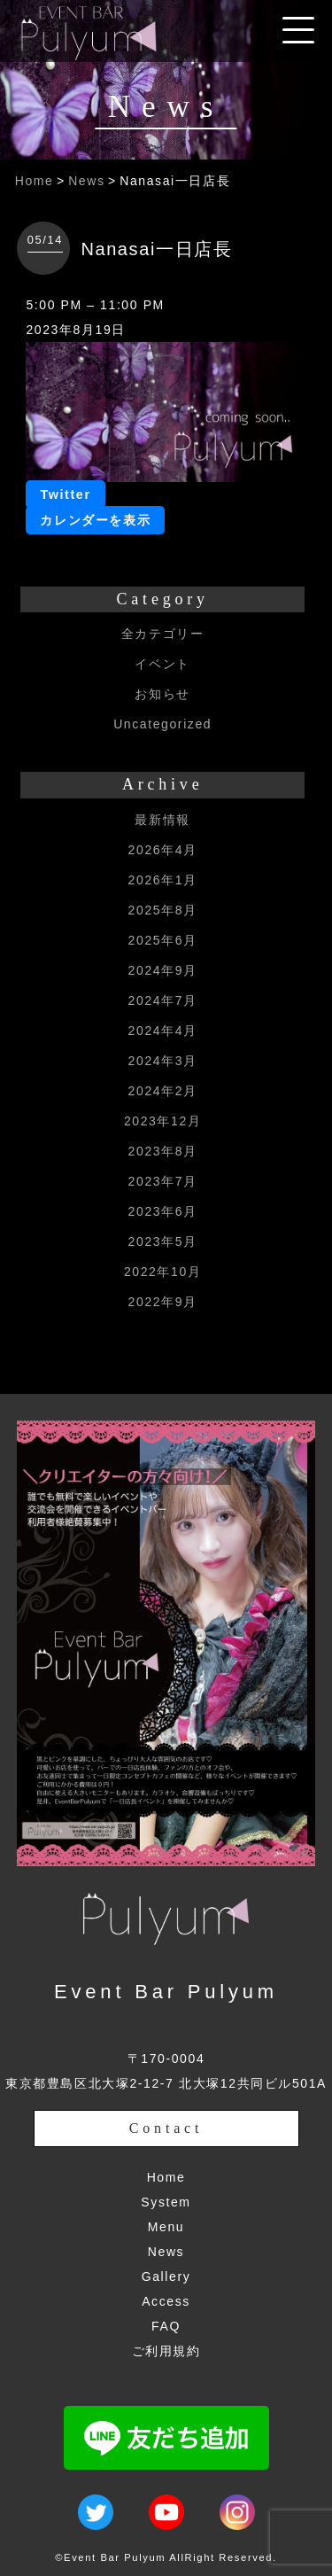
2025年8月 (162, 910)
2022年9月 (162, 1302)
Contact (166, 2128)
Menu (166, 2227)
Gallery (166, 2276)
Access (166, 2301)
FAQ (166, 2326)
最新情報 (162, 820)
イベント (162, 664)
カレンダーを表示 (95, 520)
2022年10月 (163, 1272)
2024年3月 (162, 1061)
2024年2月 (162, 1091)
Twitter (65, 494)
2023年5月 (162, 1241)
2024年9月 (162, 970)
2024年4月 (162, 1030)
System (165, 2202)
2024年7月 (162, 1000)
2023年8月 (162, 1151)
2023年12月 (163, 1121)
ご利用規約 (166, 2351)
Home (34, 181)
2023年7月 (162, 1181)
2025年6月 (162, 940)
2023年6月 (162, 1211)
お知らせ (162, 694)
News (86, 181)
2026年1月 (162, 880)
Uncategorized (162, 724)
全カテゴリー (163, 633)
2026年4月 (162, 850)
